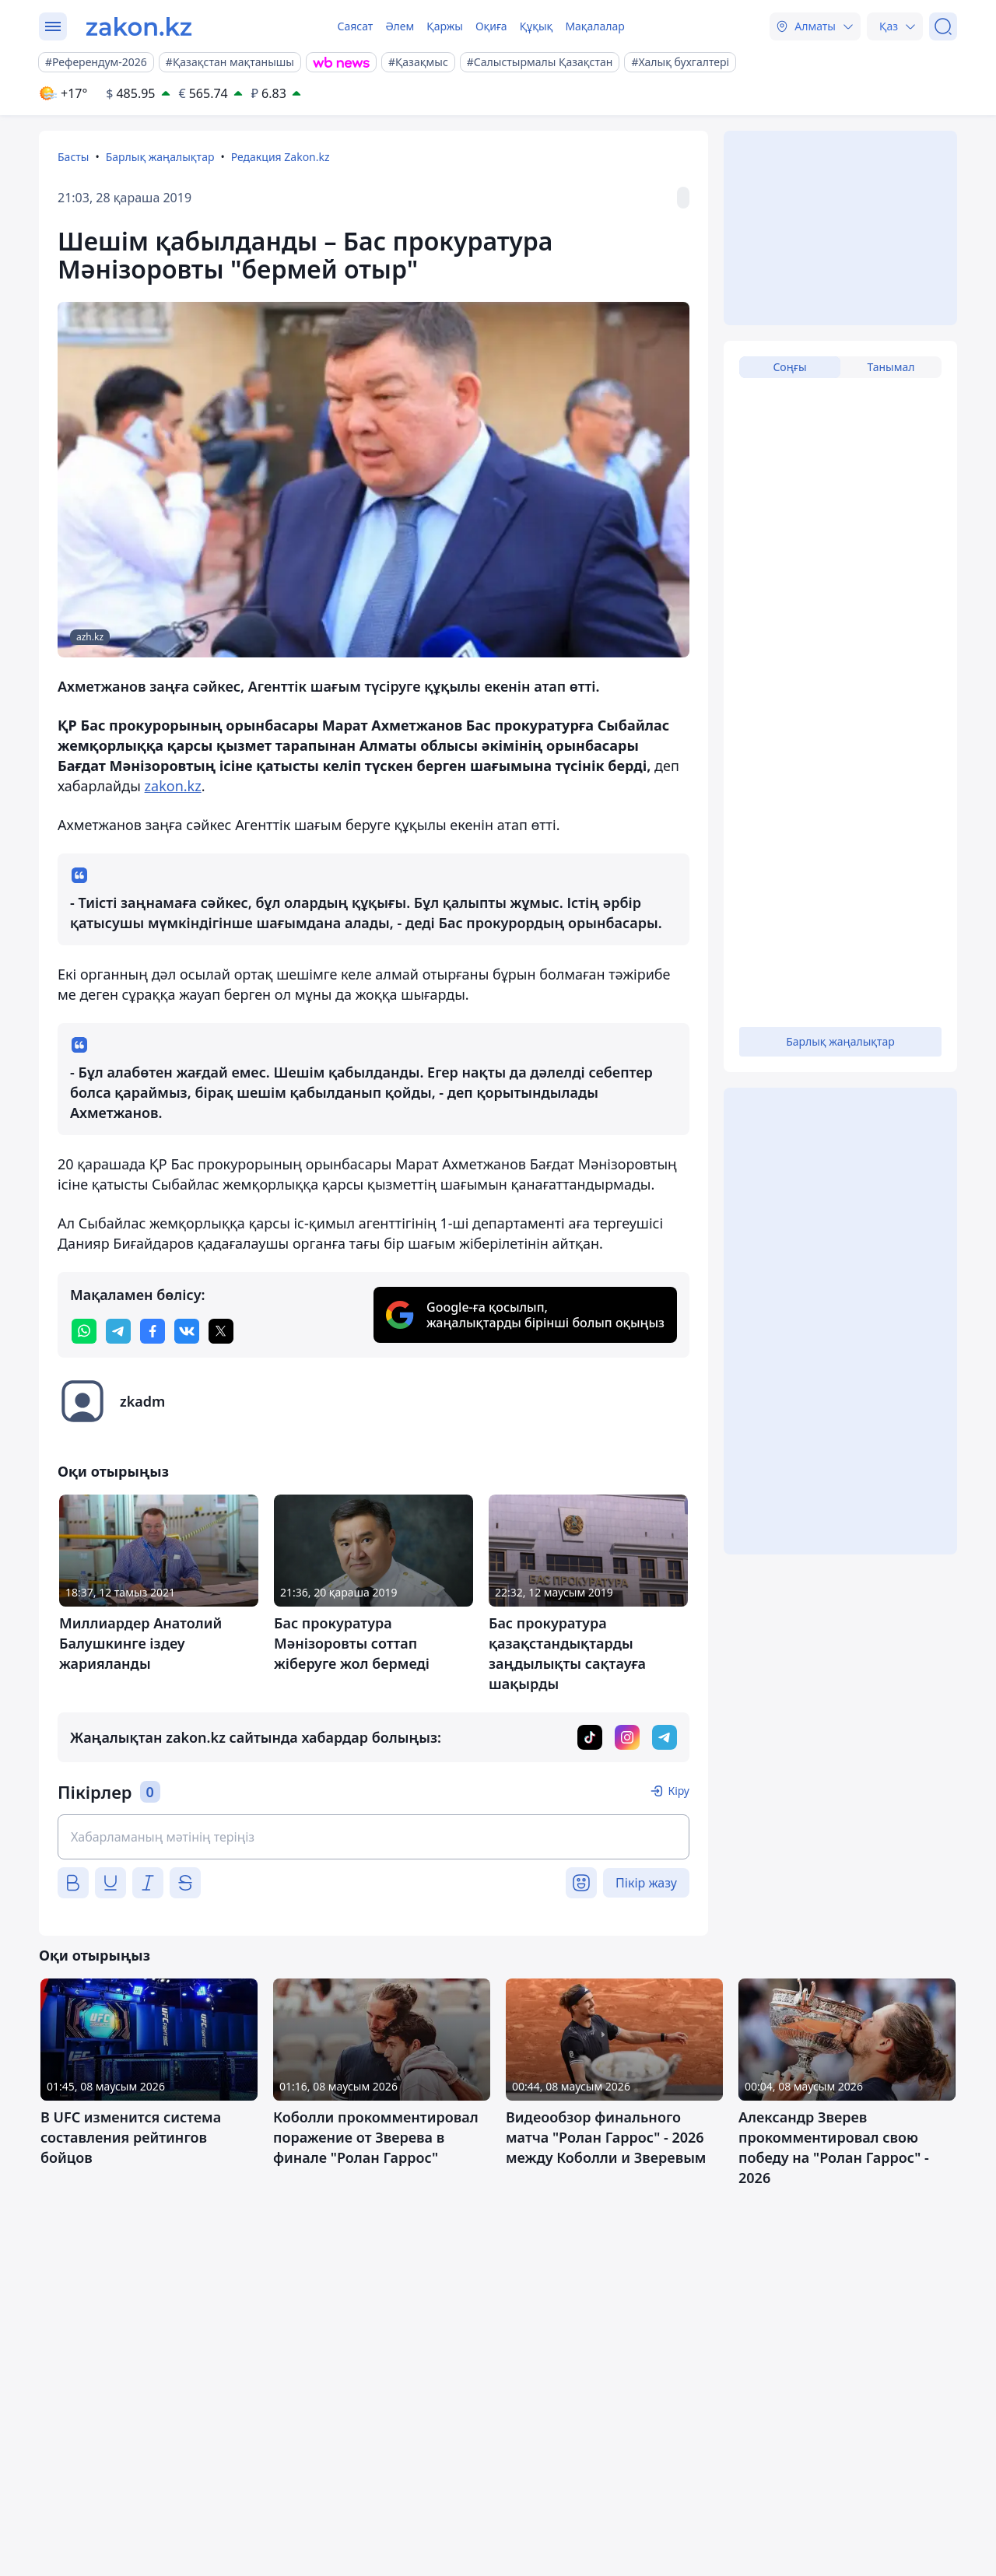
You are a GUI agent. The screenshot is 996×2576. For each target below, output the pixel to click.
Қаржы (444, 26)
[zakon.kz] (139, 26)
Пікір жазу (646, 1882)
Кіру (678, 1790)
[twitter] (221, 1331)
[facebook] (153, 1331)
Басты (73, 156)
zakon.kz (173, 785)
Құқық (536, 26)
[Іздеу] (943, 26)
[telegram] (118, 1331)
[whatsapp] (84, 1331)
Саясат (355, 26)
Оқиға (491, 26)
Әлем (399, 26)
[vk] (187, 1331)
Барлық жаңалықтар (160, 156)
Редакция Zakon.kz (280, 156)
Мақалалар (594, 26)
